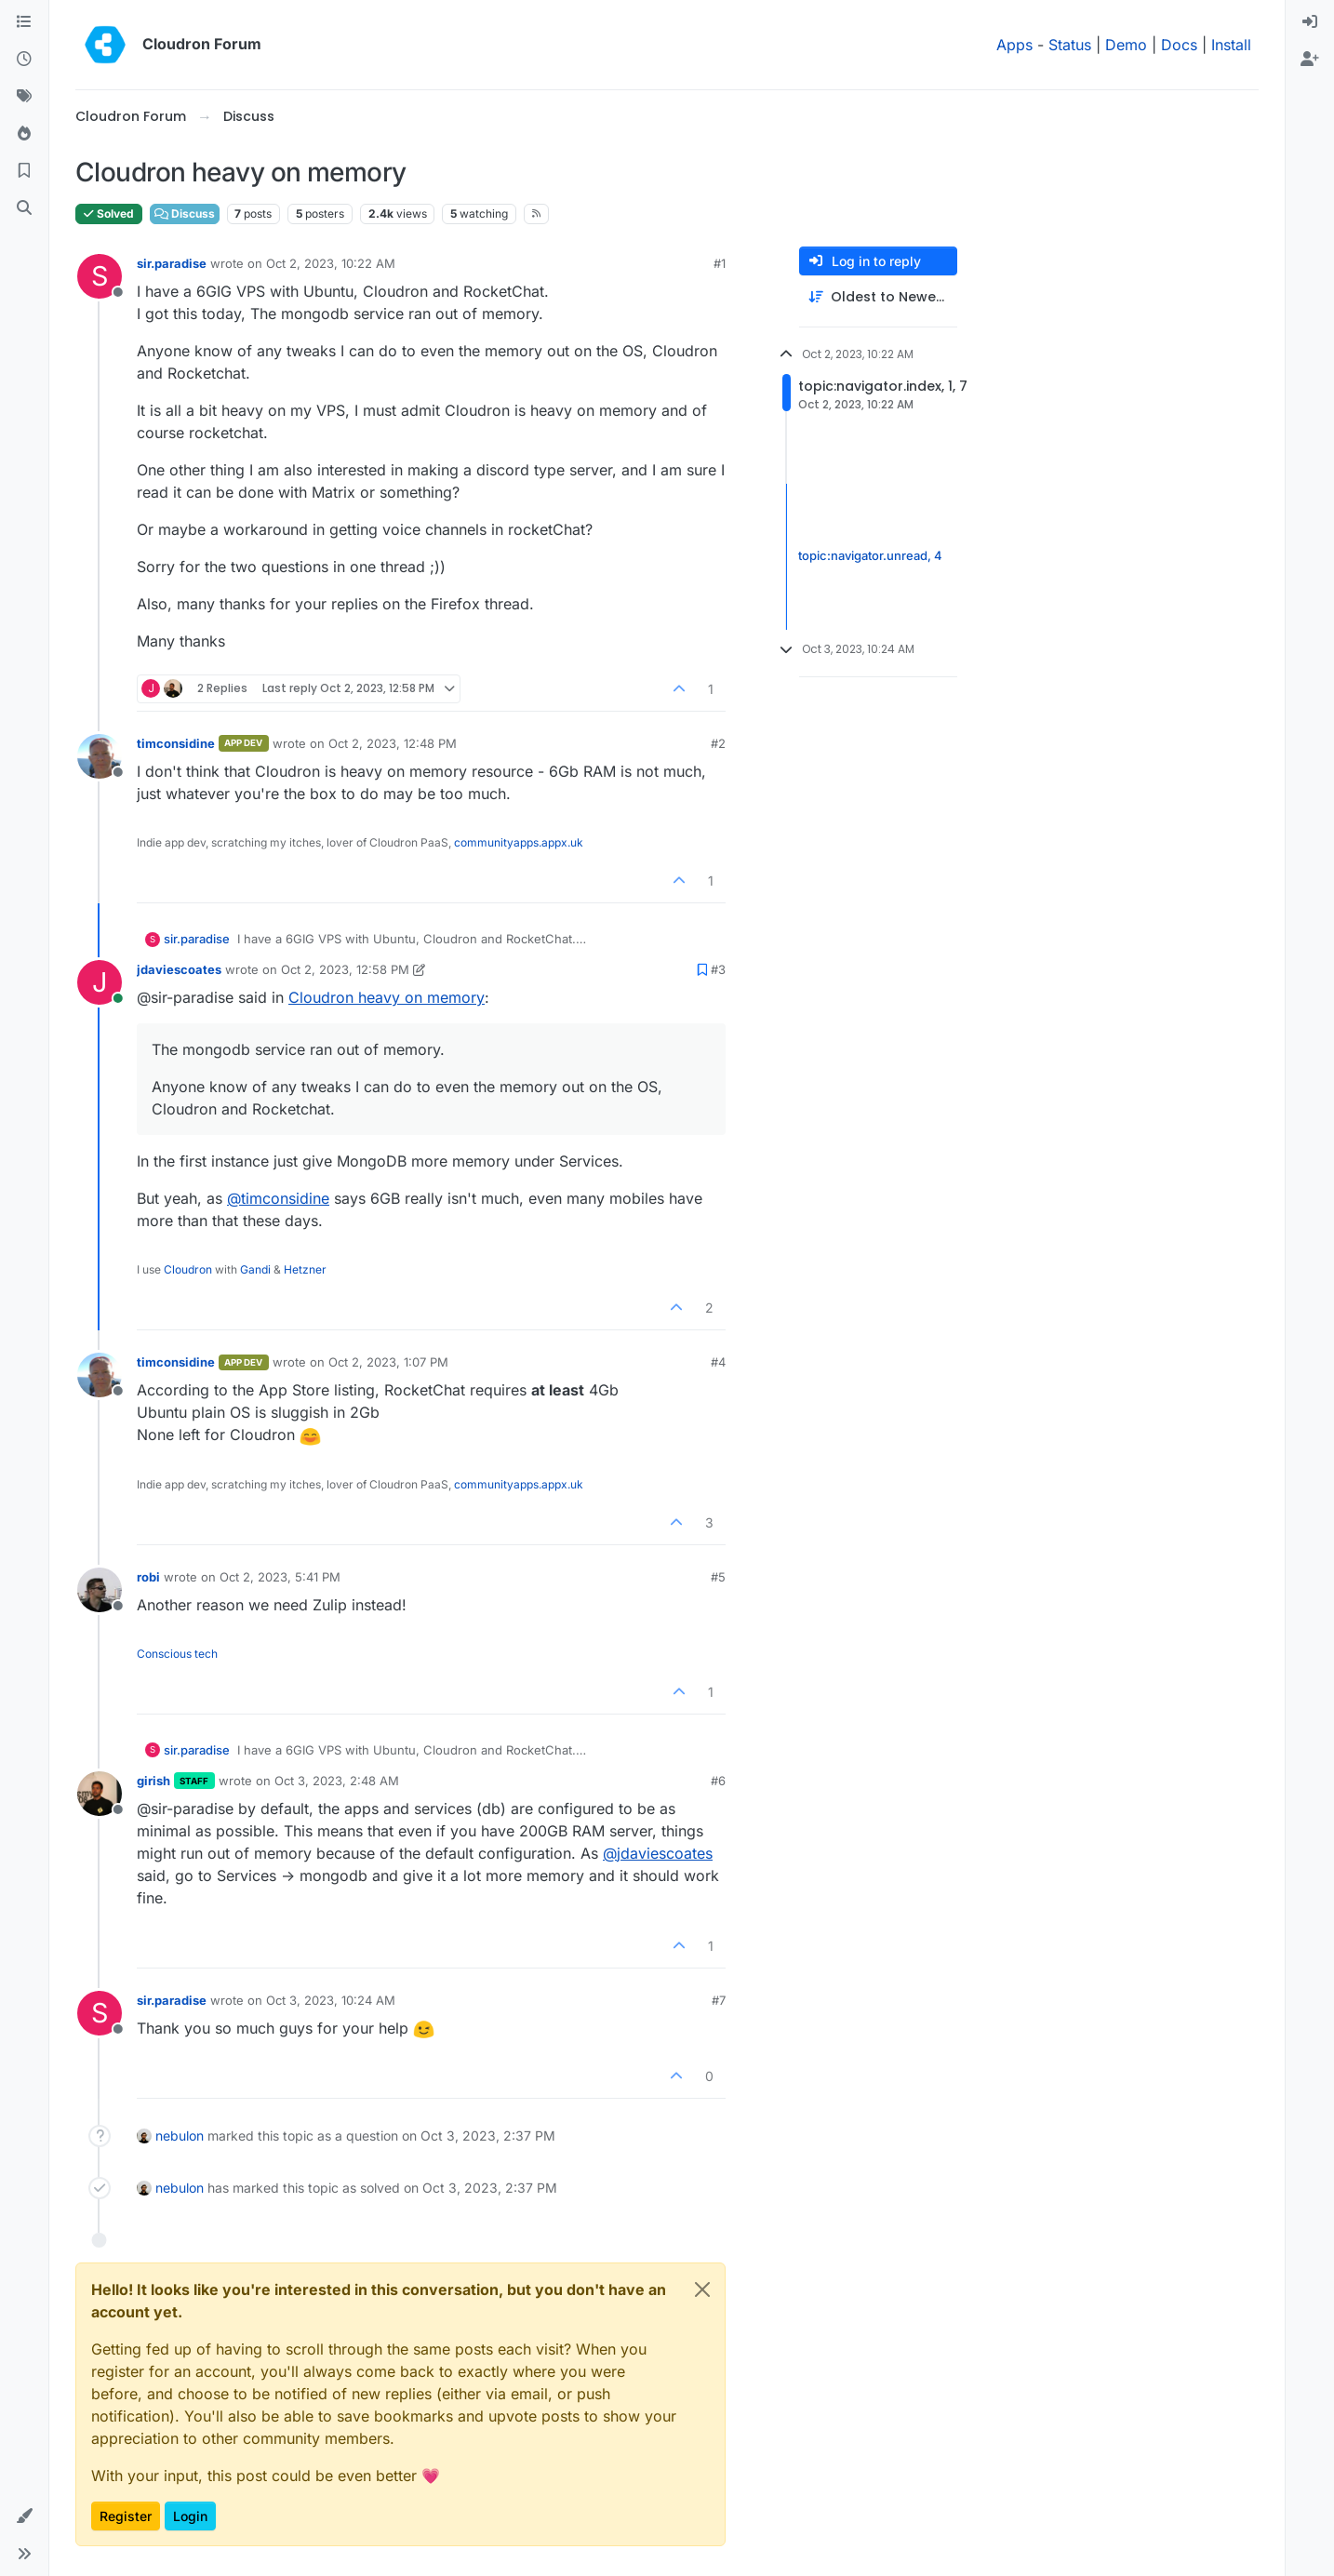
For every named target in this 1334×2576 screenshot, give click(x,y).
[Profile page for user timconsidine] (99, 756)
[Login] (1310, 22)
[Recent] (24, 59)
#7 (719, 2000)
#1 (720, 263)
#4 (718, 1362)
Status (1069, 44)
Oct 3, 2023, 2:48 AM (336, 1780)
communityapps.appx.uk (518, 842)
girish (153, 1780)
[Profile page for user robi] (99, 1590)
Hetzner (305, 1269)
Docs (1179, 44)
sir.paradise (172, 263)
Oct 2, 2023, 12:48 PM (392, 743)
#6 (718, 1780)
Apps (1014, 44)
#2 (718, 743)
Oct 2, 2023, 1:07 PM (388, 1362)
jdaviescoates (179, 969)
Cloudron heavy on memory (386, 997)
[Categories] (24, 22)
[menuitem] (1310, 22)
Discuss (184, 213)
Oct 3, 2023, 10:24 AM (330, 2000)
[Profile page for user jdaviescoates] (99, 982)
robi (148, 1576)
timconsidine (176, 743)
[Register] (1310, 59)
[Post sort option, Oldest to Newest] (878, 297)
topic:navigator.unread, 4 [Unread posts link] (870, 556)
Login (190, 2516)
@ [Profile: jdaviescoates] (658, 1853)
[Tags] (24, 97)
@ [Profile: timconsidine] (278, 1198)
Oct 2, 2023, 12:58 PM (345, 969)
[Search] (24, 208)
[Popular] (24, 134)
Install (1231, 44)
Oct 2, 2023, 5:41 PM (280, 1576)
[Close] (702, 2289)
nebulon (179, 2135)
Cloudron (188, 1269)
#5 (718, 1576)
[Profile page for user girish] (99, 1793)
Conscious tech (177, 1654)
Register (126, 2516)
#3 (718, 969)
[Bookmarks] (24, 171)
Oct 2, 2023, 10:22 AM (330, 263)
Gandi (255, 1269)
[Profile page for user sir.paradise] (99, 276)
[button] (24, 2516)
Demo (1126, 44)
